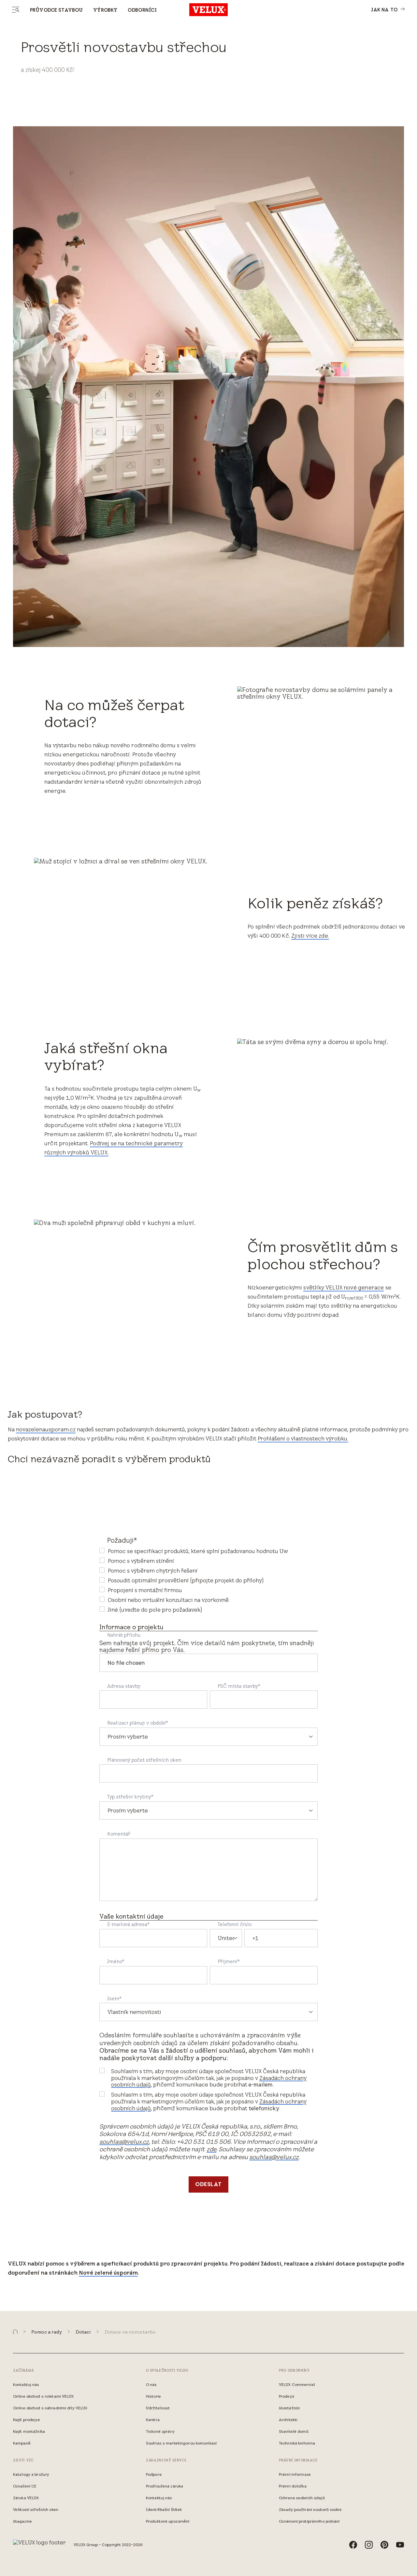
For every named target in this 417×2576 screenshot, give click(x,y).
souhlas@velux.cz (124, 2141)
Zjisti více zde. (310, 935)
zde (211, 2149)
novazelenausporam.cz (46, 1429)
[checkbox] (208, 1580)
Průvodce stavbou (56, 10)
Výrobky (105, 10)
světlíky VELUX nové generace (343, 1287)
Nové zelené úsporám (108, 2272)
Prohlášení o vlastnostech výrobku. (303, 1438)
